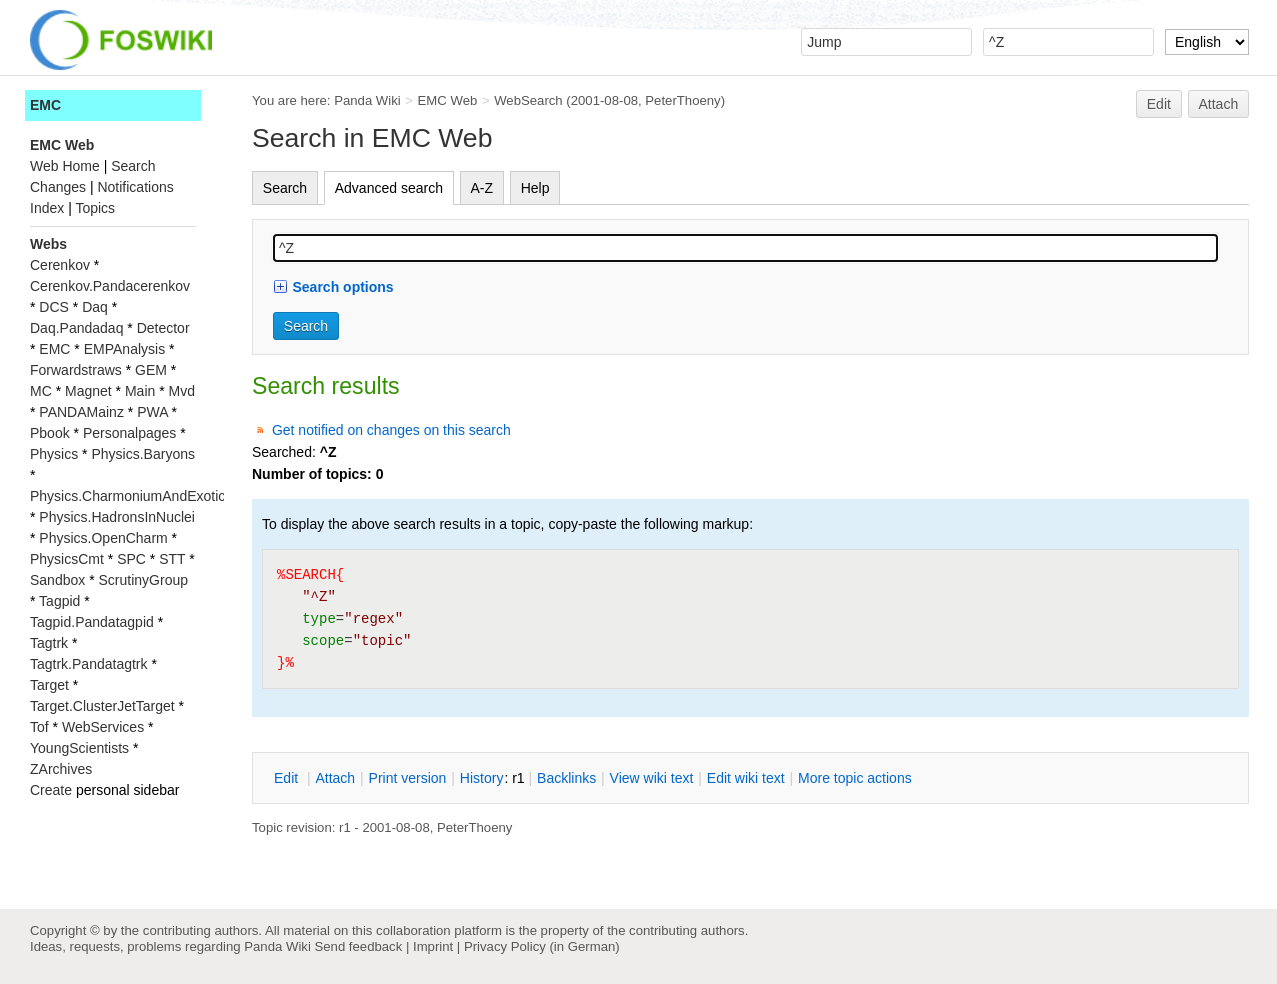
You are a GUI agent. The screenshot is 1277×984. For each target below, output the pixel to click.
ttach (335, 778)
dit (288, 778)
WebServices (103, 727)
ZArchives (61, 769)
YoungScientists (79, 748)
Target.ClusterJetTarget (102, 706)
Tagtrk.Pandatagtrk (89, 664)
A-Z (482, 188)
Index (47, 208)
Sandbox (57, 580)
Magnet (88, 391)
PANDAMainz (81, 412)
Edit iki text (746, 778)
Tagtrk (49, 643)
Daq (95, 307)
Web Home (65, 166)
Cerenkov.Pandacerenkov (110, 286)
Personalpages (129, 433)
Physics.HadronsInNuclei (117, 517)
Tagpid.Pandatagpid (92, 622)
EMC (45, 105)
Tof (39, 727)
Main (140, 391)
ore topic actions (855, 778)
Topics (95, 208)
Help (535, 188)
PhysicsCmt (67, 559)
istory (482, 778)
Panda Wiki (367, 100)
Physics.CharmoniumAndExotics (131, 496)
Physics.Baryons (142, 454)
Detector (163, 328)
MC (41, 391)
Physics (54, 454)
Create (51, 790)
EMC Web (448, 100)
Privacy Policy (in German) (542, 946)
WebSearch (528, 100)
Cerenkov (60, 265)
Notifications (135, 187)
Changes (58, 187)
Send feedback (358, 946)
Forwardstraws (76, 370)
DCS (54, 307)
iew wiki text (652, 778)
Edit (1159, 104)
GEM (151, 370)
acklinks (566, 778)
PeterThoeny (682, 100)
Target (49, 685)
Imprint (433, 946)
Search (285, 188)
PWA (152, 412)
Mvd (182, 391)
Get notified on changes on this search (391, 430)
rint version (408, 778)
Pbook (50, 433)
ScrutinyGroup (143, 580)
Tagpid (59, 601)
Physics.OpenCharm (103, 538)
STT (172, 559)
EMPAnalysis (124, 349)
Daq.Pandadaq (76, 328)
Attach (1219, 104)
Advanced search (389, 188)
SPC (131, 559)
